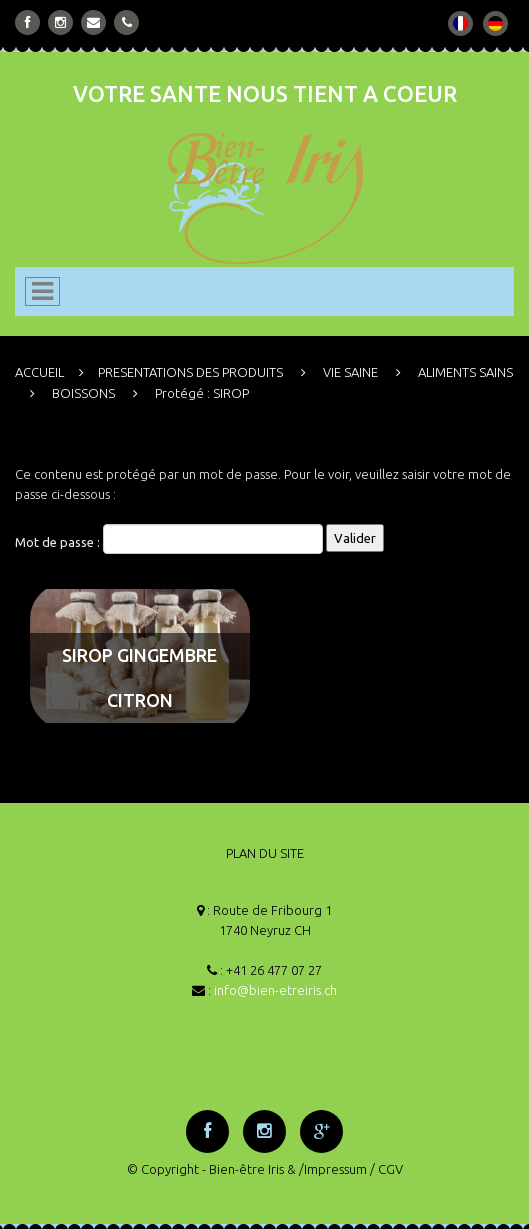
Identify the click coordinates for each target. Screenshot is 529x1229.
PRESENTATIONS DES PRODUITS (190, 372)
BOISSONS (83, 393)
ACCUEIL (39, 372)
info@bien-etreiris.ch (275, 990)
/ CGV (386, 1169)
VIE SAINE (350, 372)
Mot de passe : (169, 539)
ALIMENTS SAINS (465, 372)
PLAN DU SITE (265, 853)
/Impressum (333, 1169)
